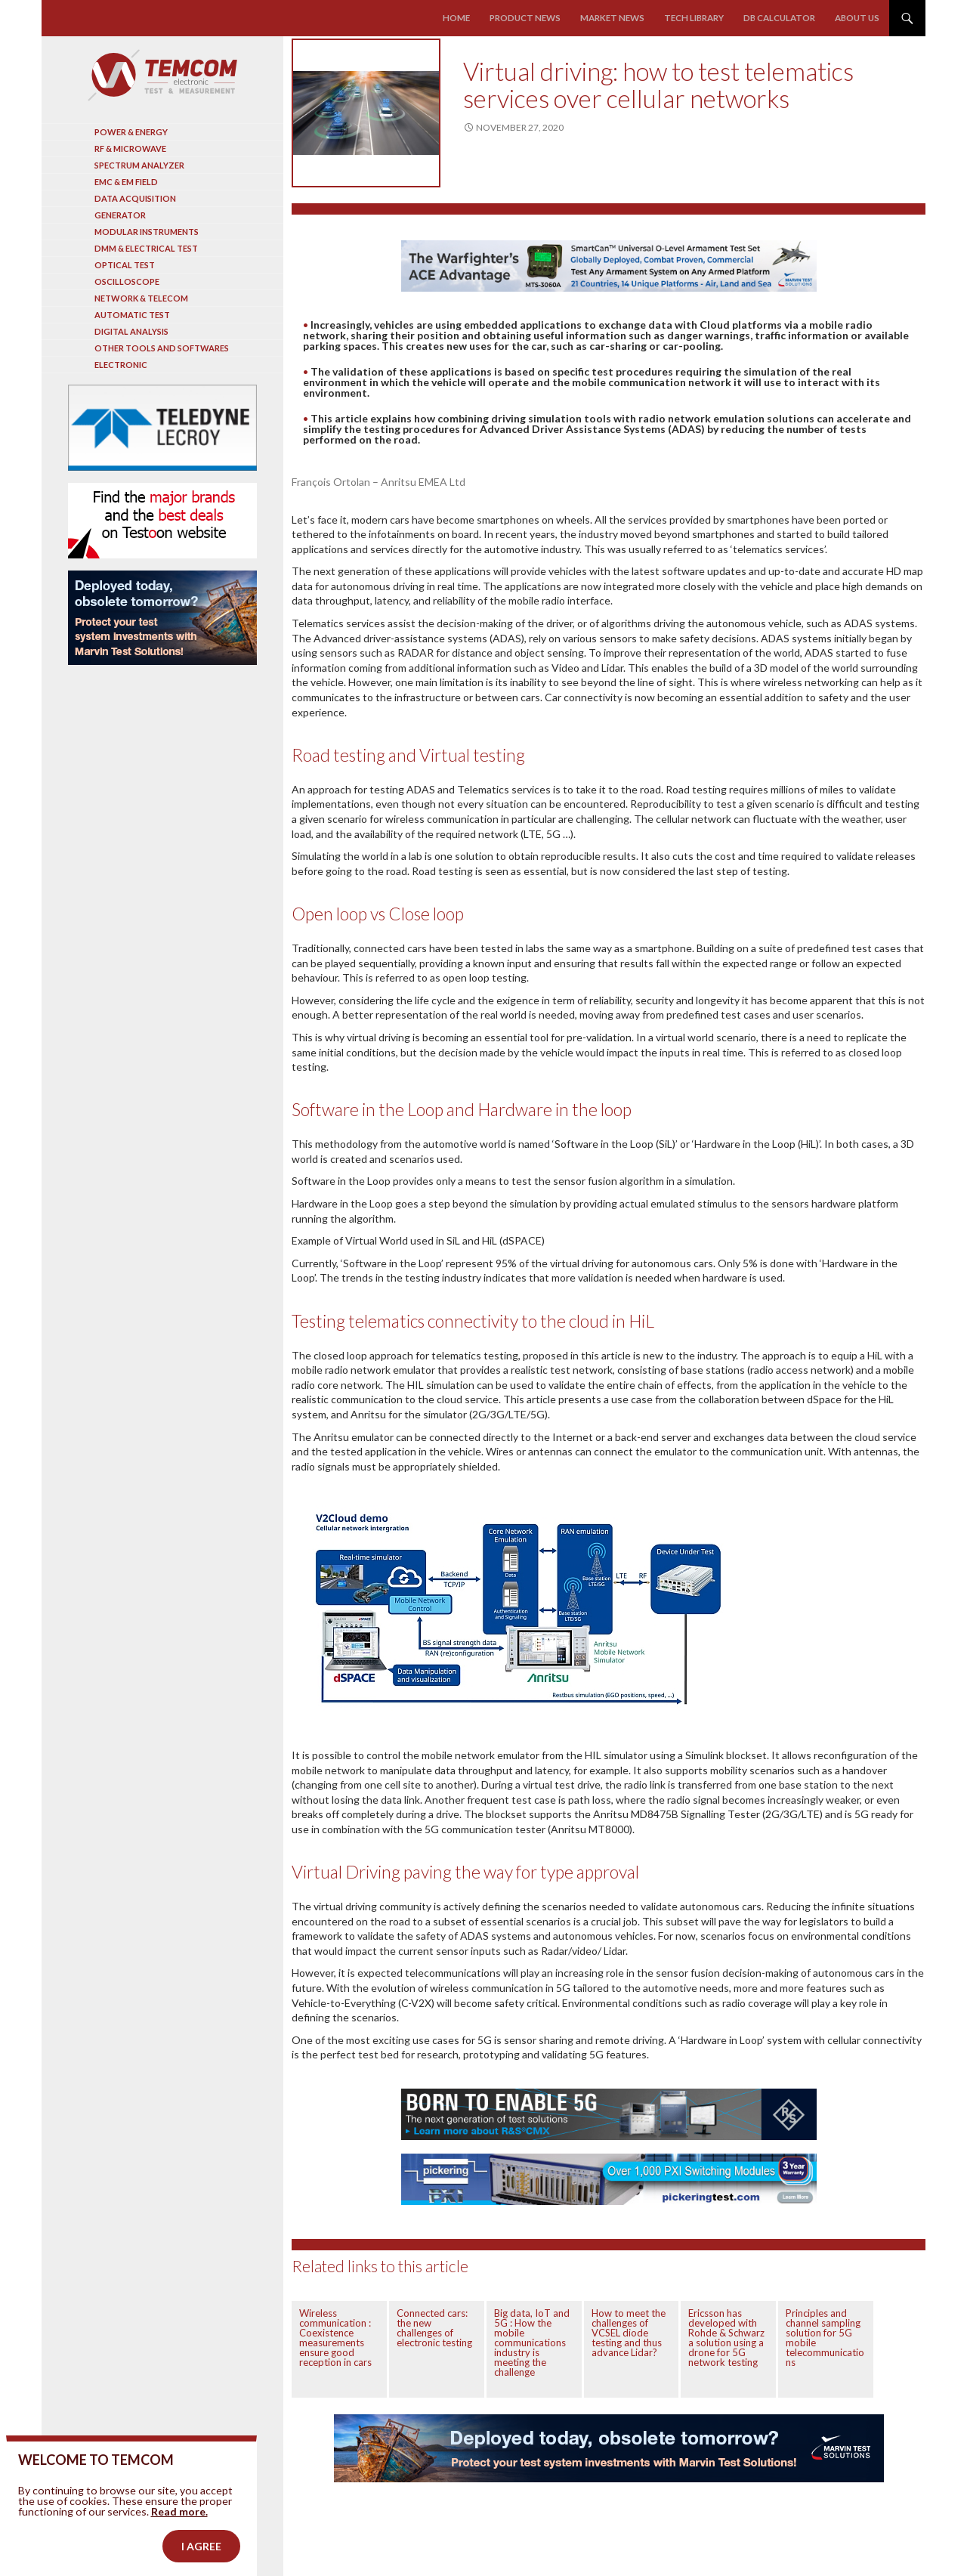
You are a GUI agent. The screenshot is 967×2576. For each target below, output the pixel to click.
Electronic (120, 365)
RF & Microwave (130, 148)
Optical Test (124, 265)
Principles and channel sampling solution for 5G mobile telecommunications (825, 2337)
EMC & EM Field (126, 182)
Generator (120, 215)
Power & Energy (131, 132)
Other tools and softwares (161, 348)
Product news (533, 18)
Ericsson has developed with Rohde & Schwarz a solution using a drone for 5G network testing (726, 2337)
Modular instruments (146, 232)
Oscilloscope (126, 281)
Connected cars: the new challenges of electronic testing (434, 2328)
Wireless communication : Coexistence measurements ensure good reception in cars (335, 2337)
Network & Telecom (141, 298)
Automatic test (132, 315)
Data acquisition (135, 198)
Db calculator (781, 18)
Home (467, 18)
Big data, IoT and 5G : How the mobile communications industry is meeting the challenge (532, 2342)
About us (857, 18)
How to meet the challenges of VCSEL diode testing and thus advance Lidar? (629, 2332)
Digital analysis (131, 331)
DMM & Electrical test (146, 248)
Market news (618, 18)
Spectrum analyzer (139, 165)
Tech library (697, 18)
